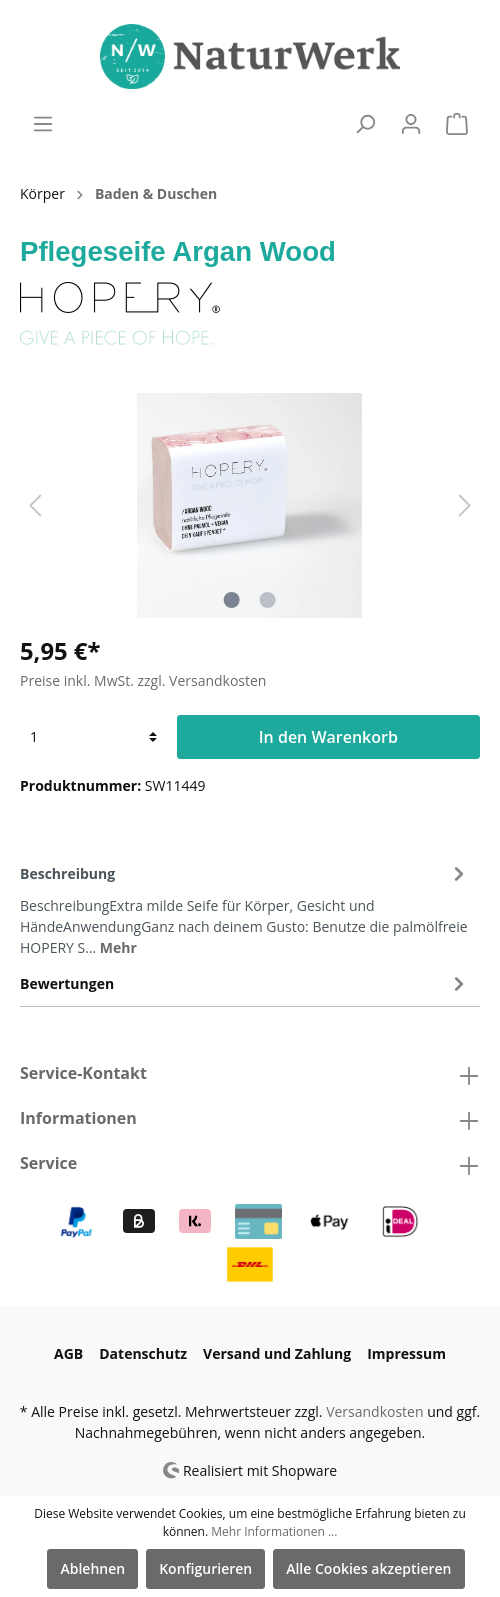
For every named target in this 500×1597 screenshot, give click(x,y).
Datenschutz (143, 1353)
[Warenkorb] (457, 124)
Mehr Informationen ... (274, 1531)
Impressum (406, 1353)
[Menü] (43, 124)
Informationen (78, 1118)
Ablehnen (92, 1568)
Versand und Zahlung (277, 1353)
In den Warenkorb (328, 737)
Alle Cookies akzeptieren (368, 1568)
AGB (68, 1353)
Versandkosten (374, 1411)
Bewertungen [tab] (245, 983)
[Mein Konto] (411, 124)
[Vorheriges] (35, 505)
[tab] (245, 907)
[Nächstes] (465, 505)
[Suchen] (365, 124)
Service (48, 1163)
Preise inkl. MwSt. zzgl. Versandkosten (143, 680)
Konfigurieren (205, 1568)
